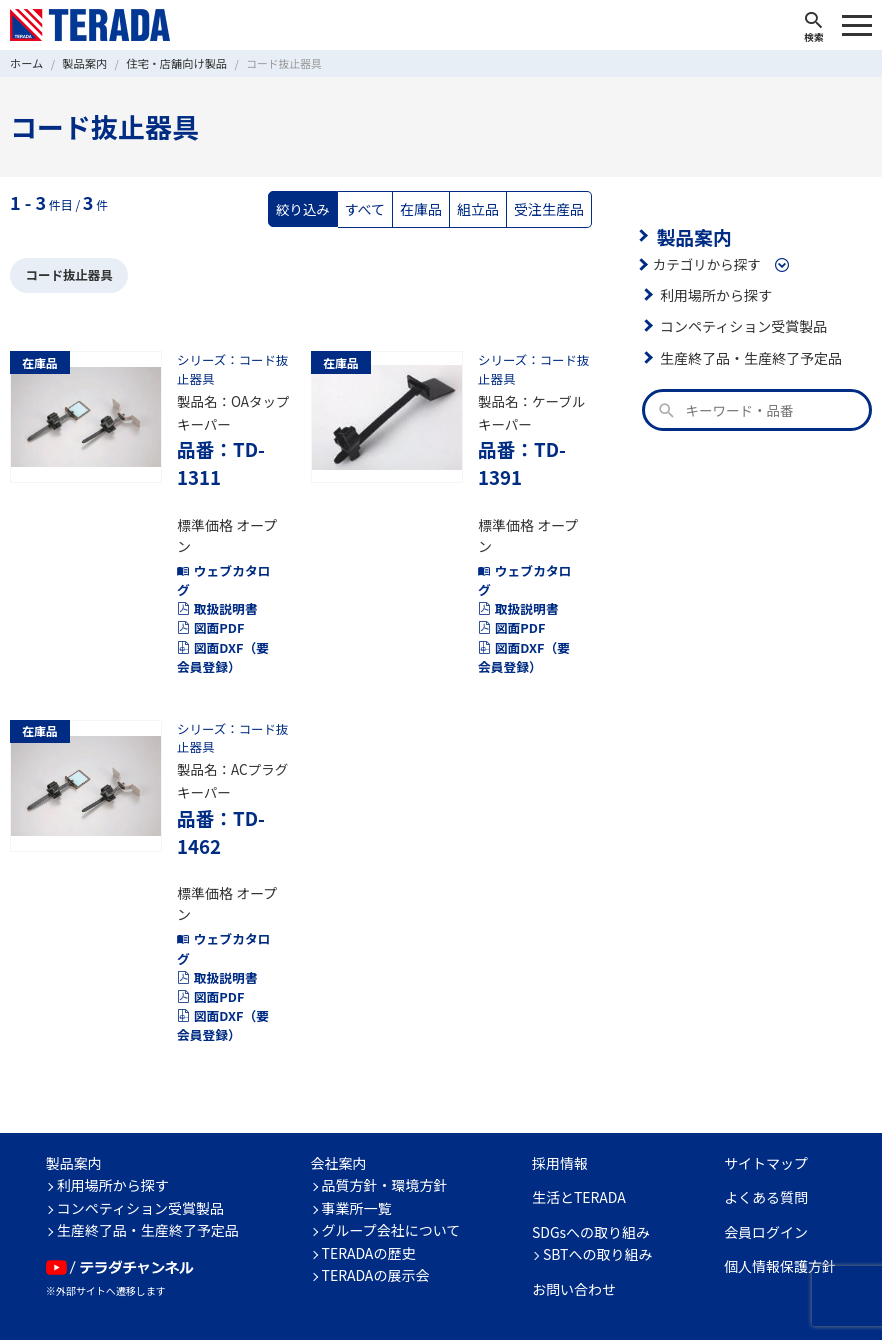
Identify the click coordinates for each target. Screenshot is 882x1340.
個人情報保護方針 (780, 1199)
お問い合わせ (574, 1222)
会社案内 (339, 1096)
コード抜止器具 (67, 273)
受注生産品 (551, 208)
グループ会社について (391, 1163)
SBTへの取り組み (598, 1187)
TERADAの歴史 (369, 1186)
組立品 (482, 208)
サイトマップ (766, 1096)
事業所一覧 (357, 1141)
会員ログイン (766, 1165)
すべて (372, 208)
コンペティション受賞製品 (740, 324)
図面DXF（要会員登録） (227, 623)
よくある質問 (766, 1130)
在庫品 (427, 208)
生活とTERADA (579, 1130)
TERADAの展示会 (376, 1208)
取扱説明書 (215, 577)
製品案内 (692, 235)
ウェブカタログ (221, 549)
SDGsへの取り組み (591, 1165)
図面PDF (209, 595)
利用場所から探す (714, 293)
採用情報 (560, 1096)
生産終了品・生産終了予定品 (748, 356)
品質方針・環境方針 (385, 1118)
